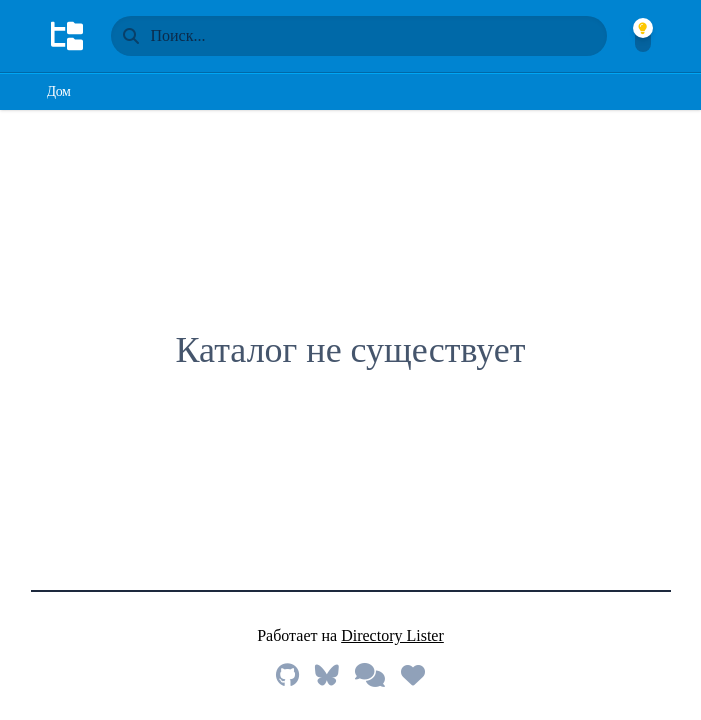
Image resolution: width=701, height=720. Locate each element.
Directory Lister (392, 635)
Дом (59, 91)
